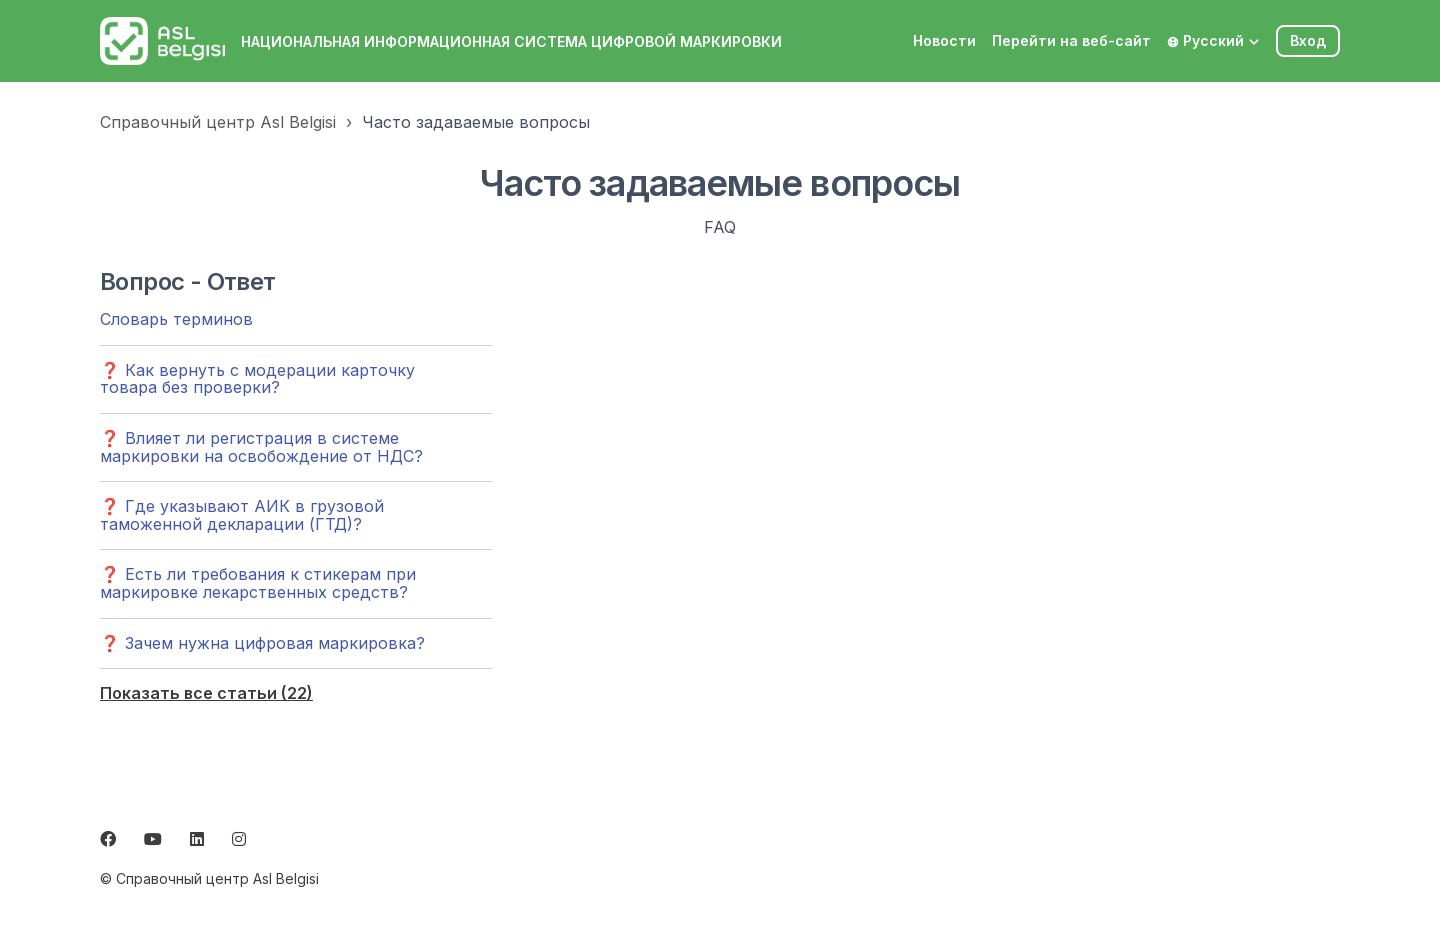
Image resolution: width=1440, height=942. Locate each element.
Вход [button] (1308, 40)
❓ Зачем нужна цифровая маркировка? (262, 643)
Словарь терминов (176, 319)
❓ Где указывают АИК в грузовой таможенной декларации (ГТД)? (242, 515)
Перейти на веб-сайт (1071, 40)
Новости (944, 40)
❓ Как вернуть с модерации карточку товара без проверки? (257, 379)
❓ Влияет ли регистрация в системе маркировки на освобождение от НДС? (261, 447)
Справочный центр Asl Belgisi (218, 122)
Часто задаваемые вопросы (476, 122)
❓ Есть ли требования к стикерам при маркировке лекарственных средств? (258, 583)
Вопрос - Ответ (188, 281)
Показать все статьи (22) (206, 693)
